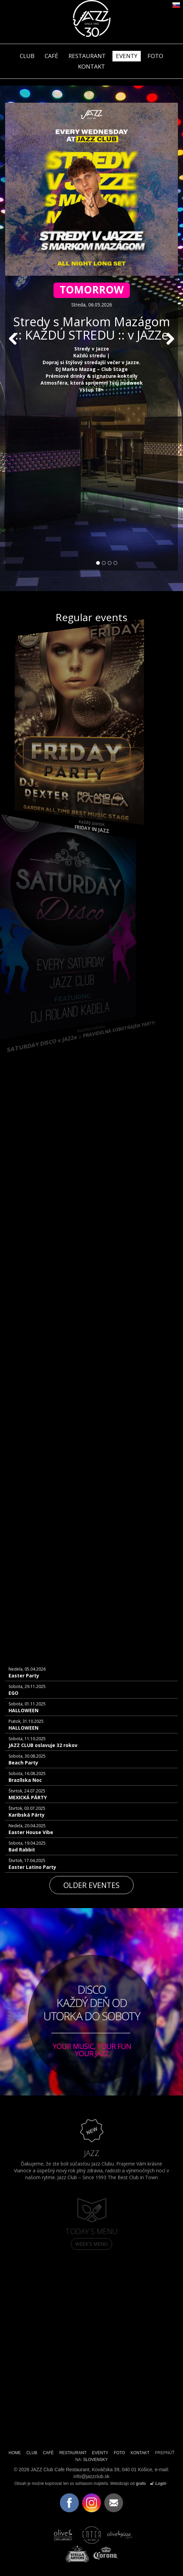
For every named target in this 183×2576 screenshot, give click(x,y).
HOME (15, 2452)
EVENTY (126, 56)
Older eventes (91, 1885)
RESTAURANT (87, 56)
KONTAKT (140, 2452)
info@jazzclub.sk (91, 2476)
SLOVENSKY (95, 2459)
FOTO (155, 56)
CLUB (27, 56)
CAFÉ (51, 56)
